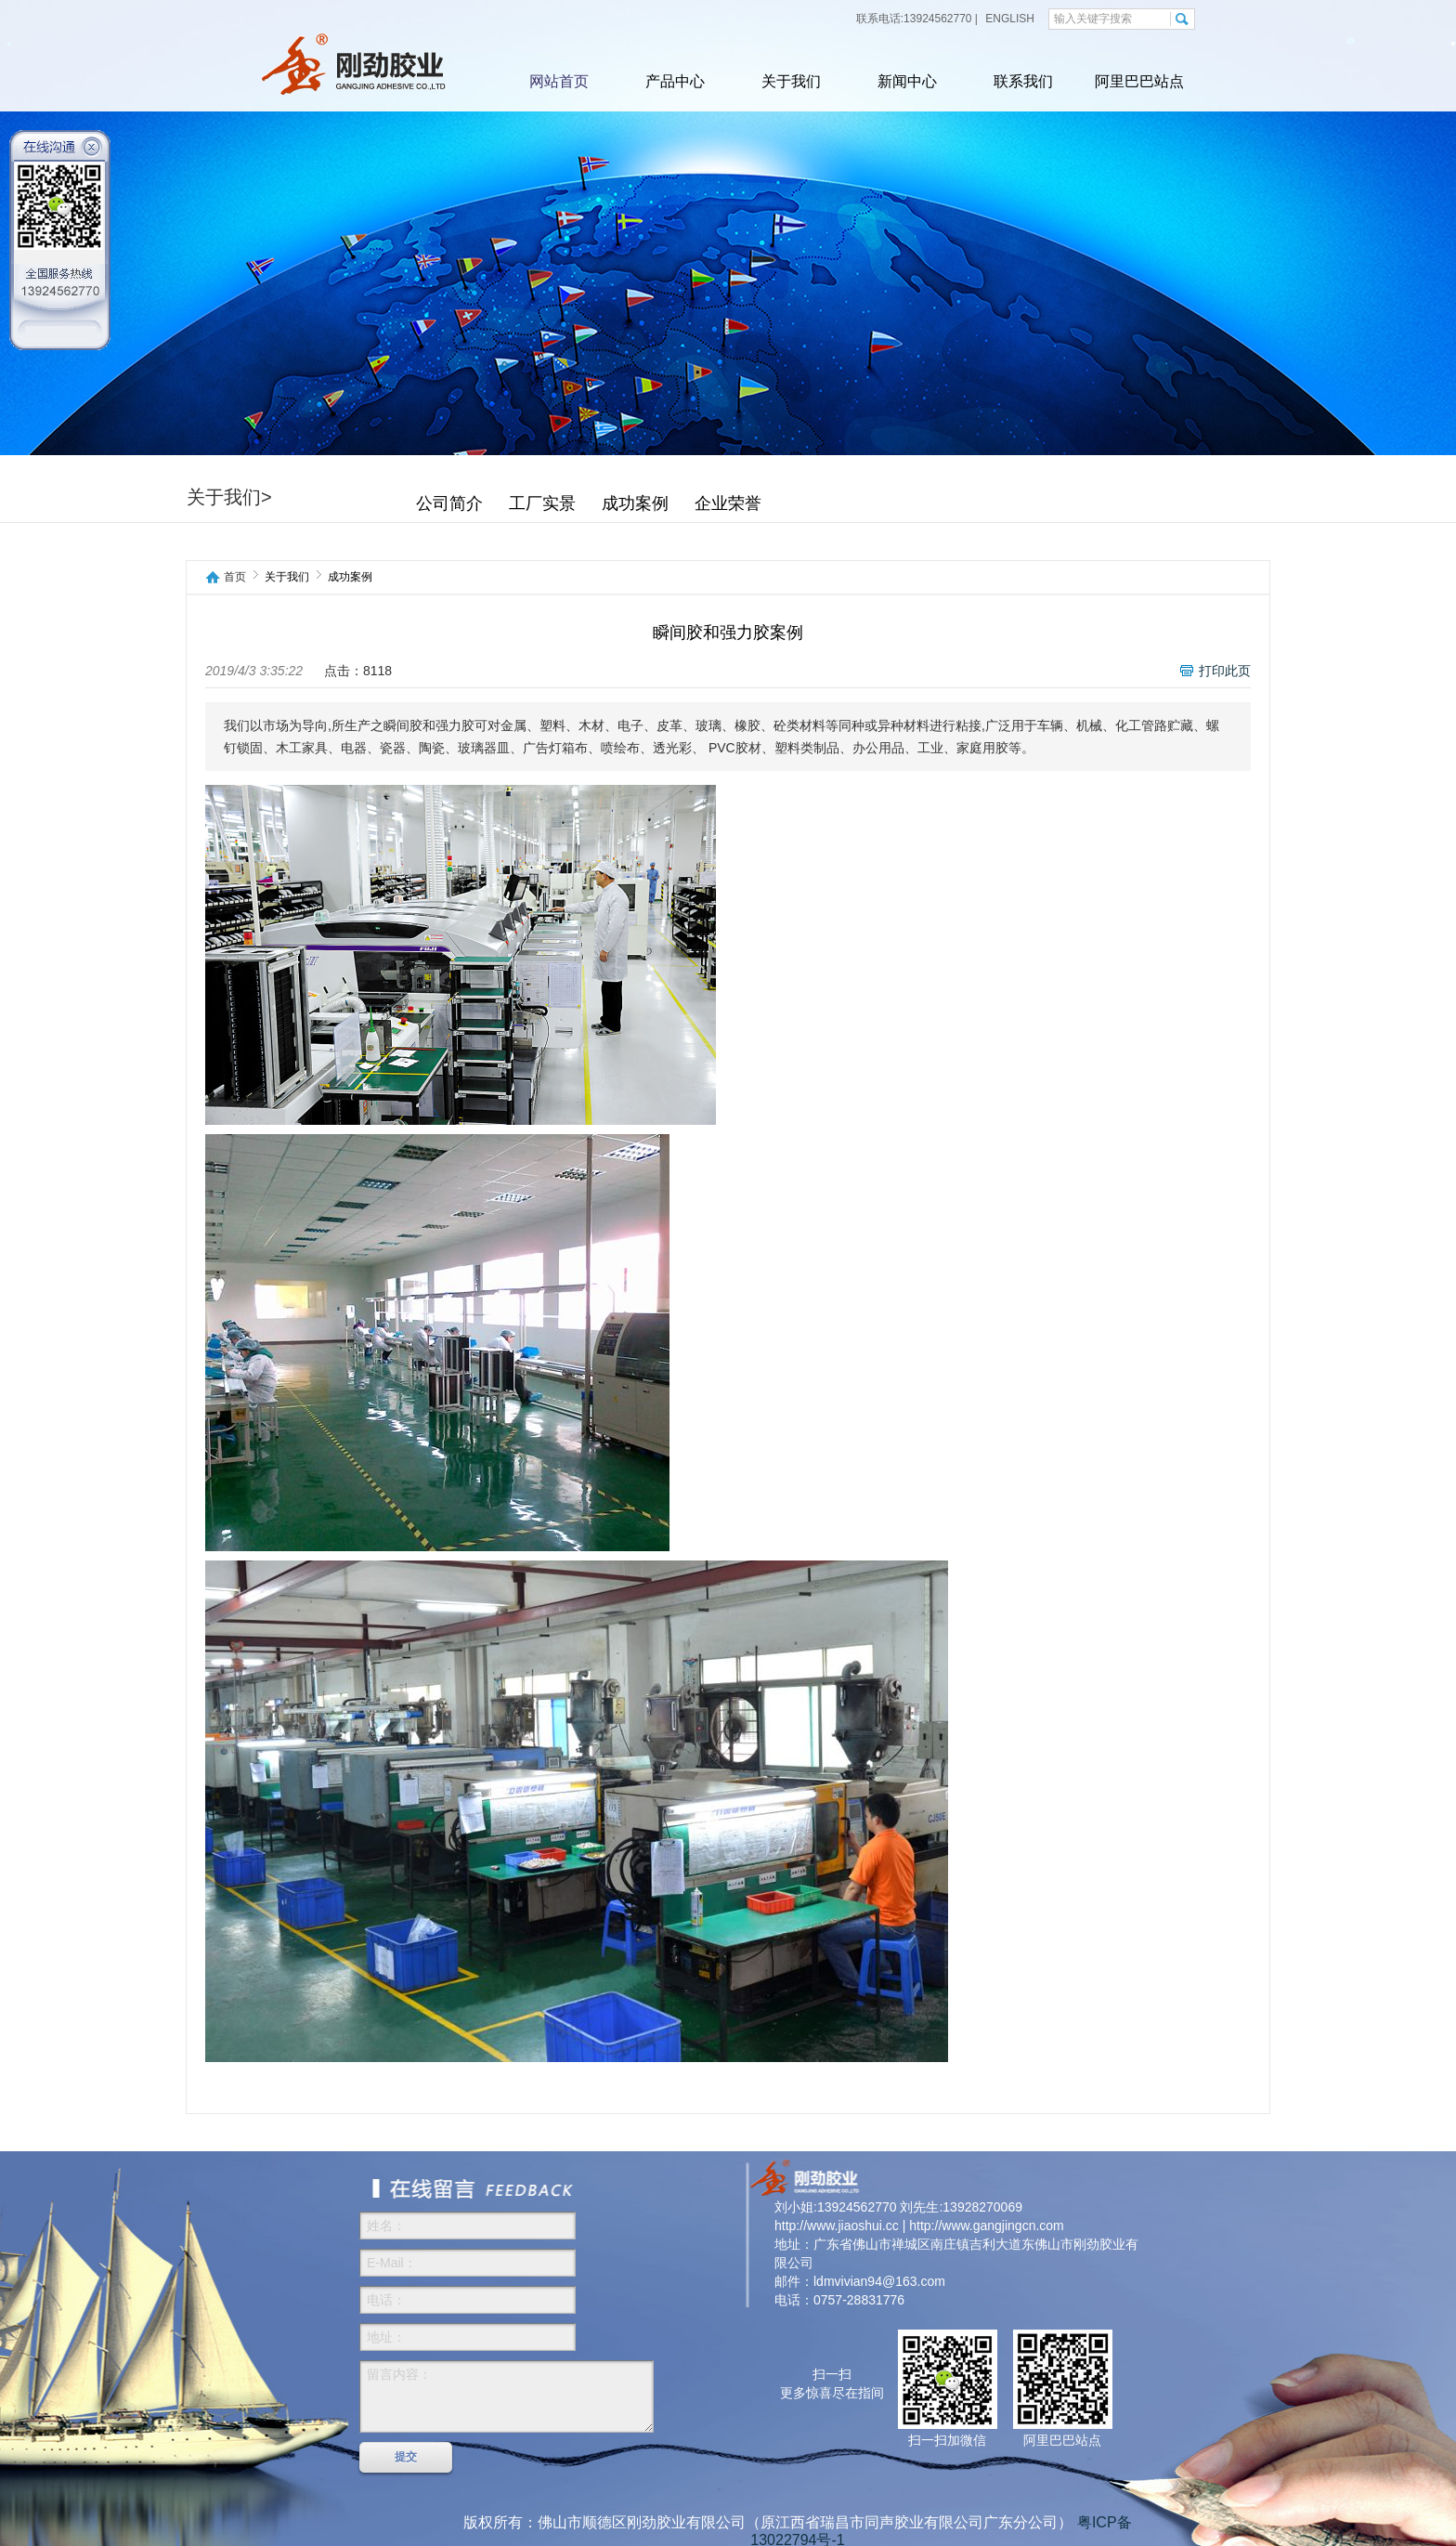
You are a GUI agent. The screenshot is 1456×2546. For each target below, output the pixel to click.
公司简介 (449, 503)
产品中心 (675, 81)
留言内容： (506, 2396)
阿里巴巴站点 (1139, 81)
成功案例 (635, 503)
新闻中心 (907, 81)
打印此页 (1225, 670)
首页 (235, 577)
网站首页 (559, 81)
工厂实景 (542, 503)
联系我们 (1023, 81)
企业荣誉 (728, 503)
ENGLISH (1008, 18)
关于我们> (229, 497)
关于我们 (791, 81)
